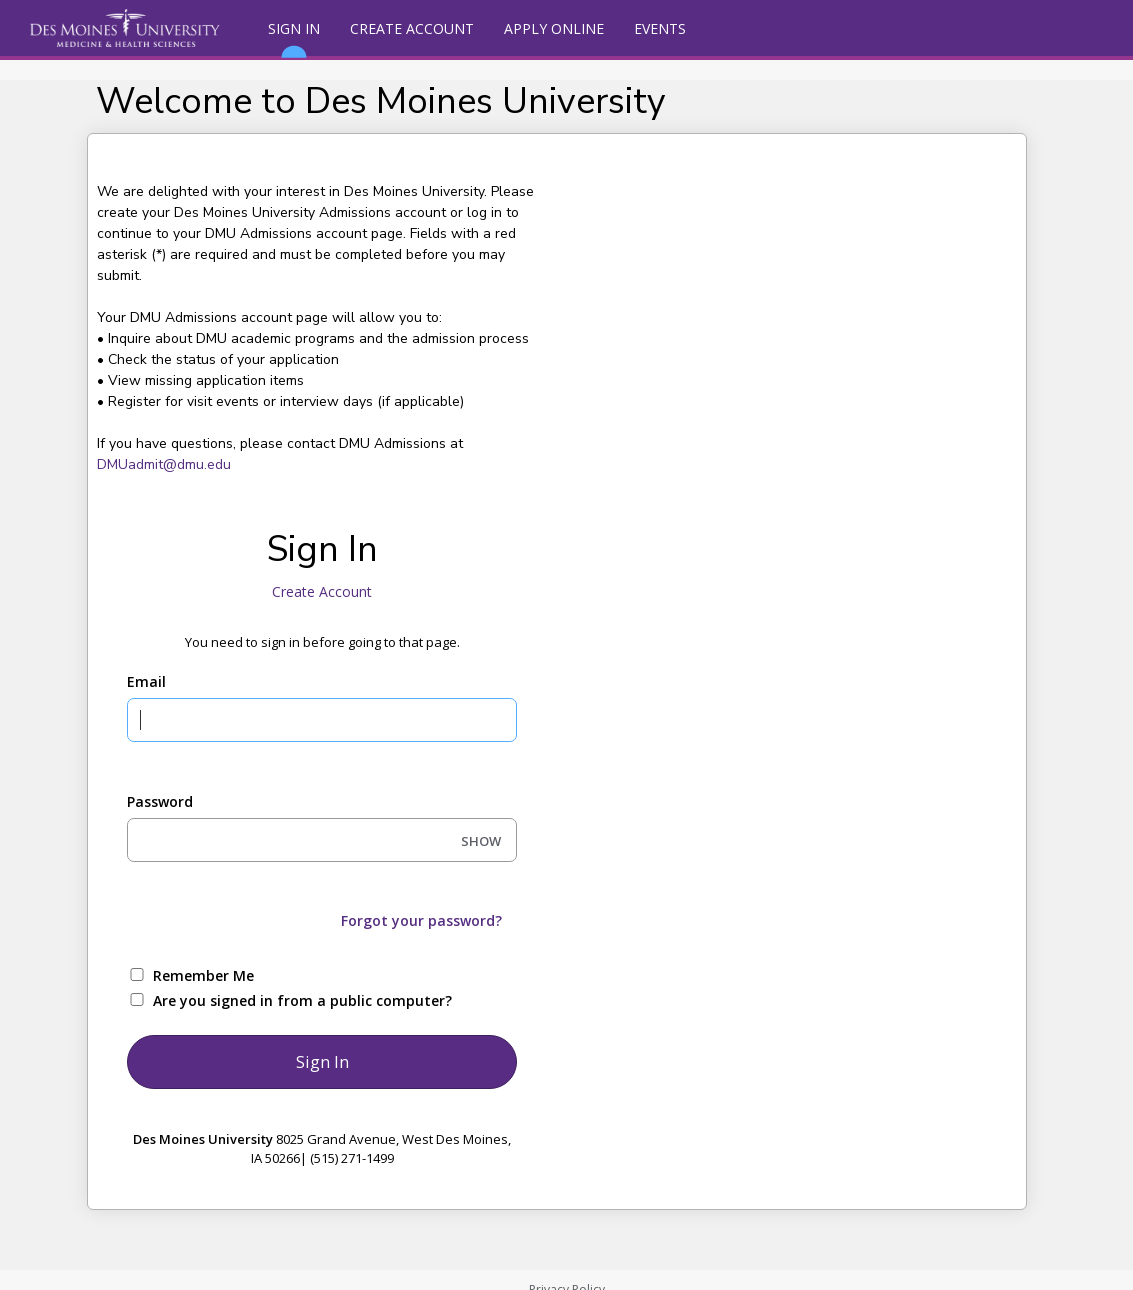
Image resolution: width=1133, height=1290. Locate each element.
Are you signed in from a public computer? (302, 1000)
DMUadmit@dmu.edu (164, 464)
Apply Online (554, 28)
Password (160, 801)
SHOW (481, 841)
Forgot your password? (421, 920)
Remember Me (203, 975)
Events (660, 28)
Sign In (294, 37)
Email (146, 681)
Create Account (412, 28)
